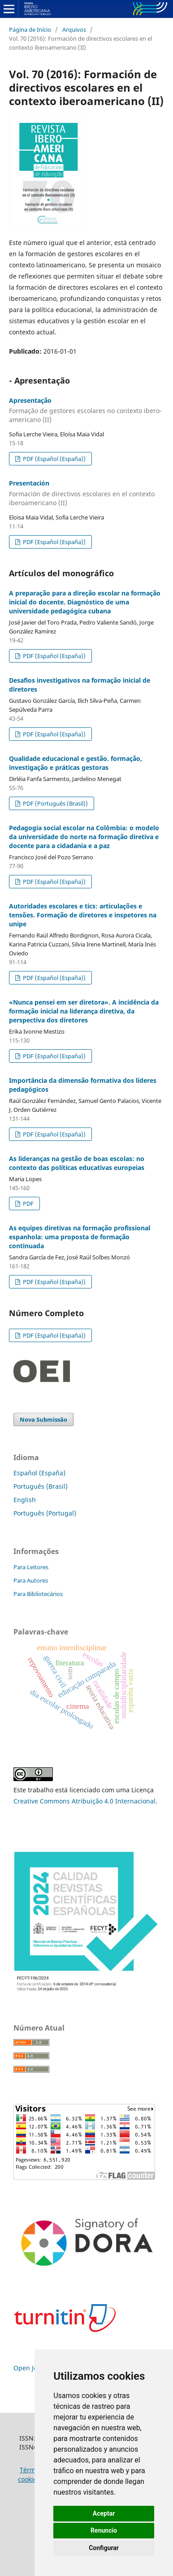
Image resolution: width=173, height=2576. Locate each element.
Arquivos (74, 29)
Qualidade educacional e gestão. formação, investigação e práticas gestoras (75, 763)
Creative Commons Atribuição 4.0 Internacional (84, 1801)
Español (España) (39, 1473)
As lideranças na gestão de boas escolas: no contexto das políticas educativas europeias (76, 1163)
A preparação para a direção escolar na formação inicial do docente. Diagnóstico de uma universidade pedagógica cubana (84, 602)
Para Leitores (30, 1567)
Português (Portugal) (44, 1513)
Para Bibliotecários (38, 1594)
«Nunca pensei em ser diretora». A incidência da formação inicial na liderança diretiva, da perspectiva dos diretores (84, 1011)
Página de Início (30, 29)
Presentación (86, 493)
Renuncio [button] (104, 2530)
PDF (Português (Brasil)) (55, 803)
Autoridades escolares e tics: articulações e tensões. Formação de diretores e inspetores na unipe (82, 915)
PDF (28, 1203)
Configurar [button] (104, 2547)
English (24, 1499)
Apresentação (86, 410)
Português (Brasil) (40, 1486)
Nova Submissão (43, 1419)
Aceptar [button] (104, 2513)
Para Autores (30, 1580)
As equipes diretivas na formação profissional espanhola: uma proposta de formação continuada (79, 1237)
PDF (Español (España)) (54, 459)
